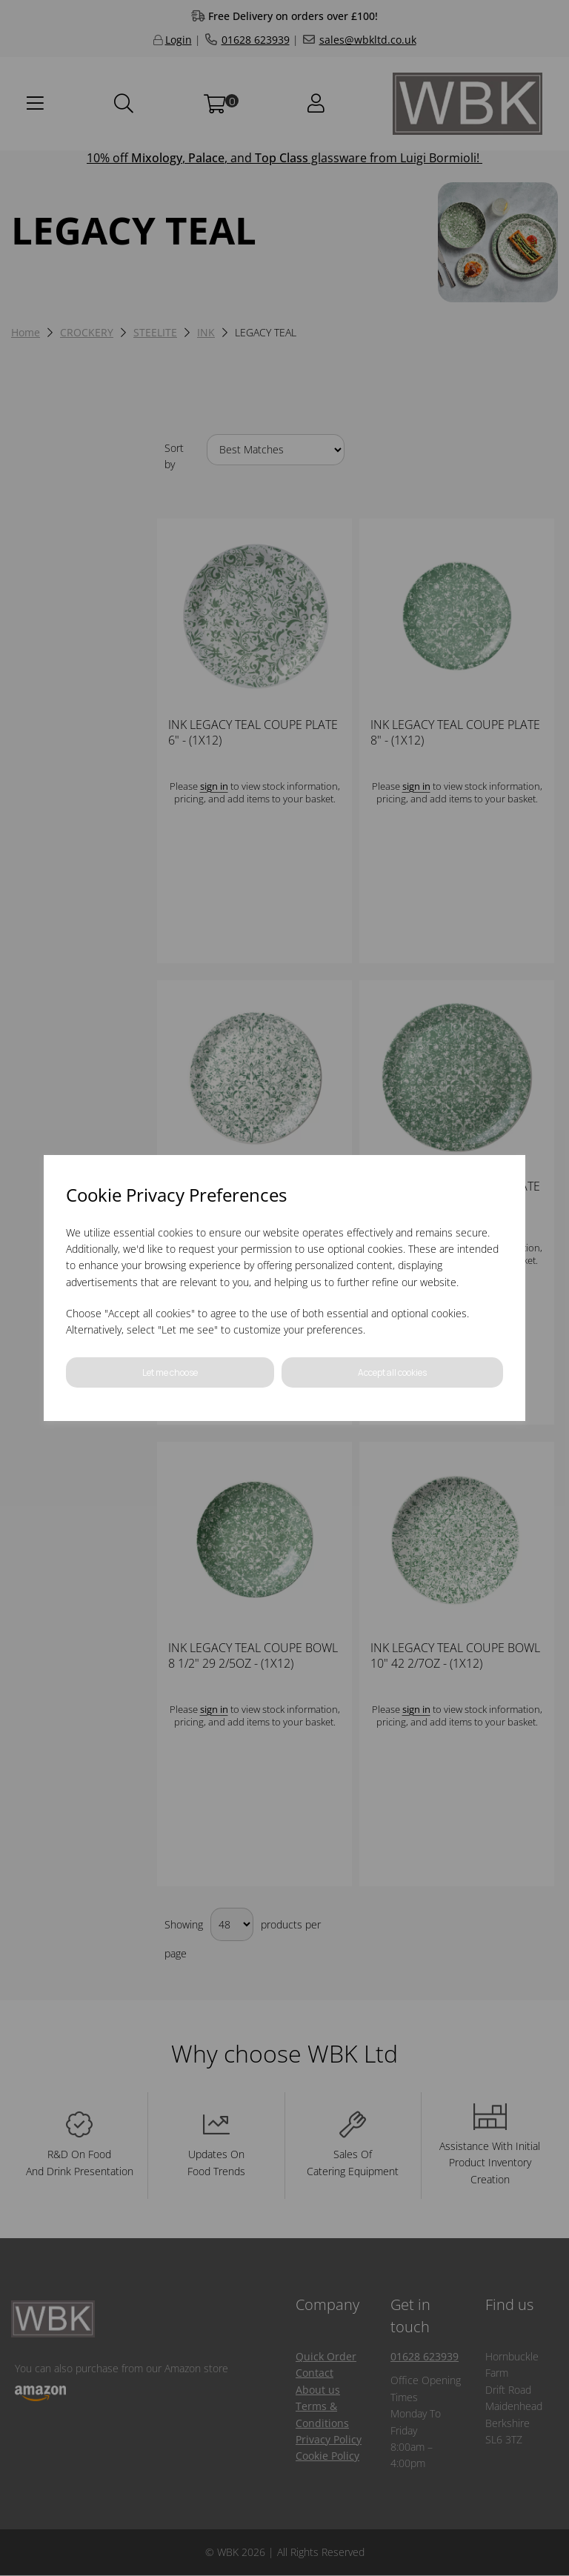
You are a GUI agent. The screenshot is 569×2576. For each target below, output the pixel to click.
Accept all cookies (392, 1372)
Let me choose (170, 1372)
